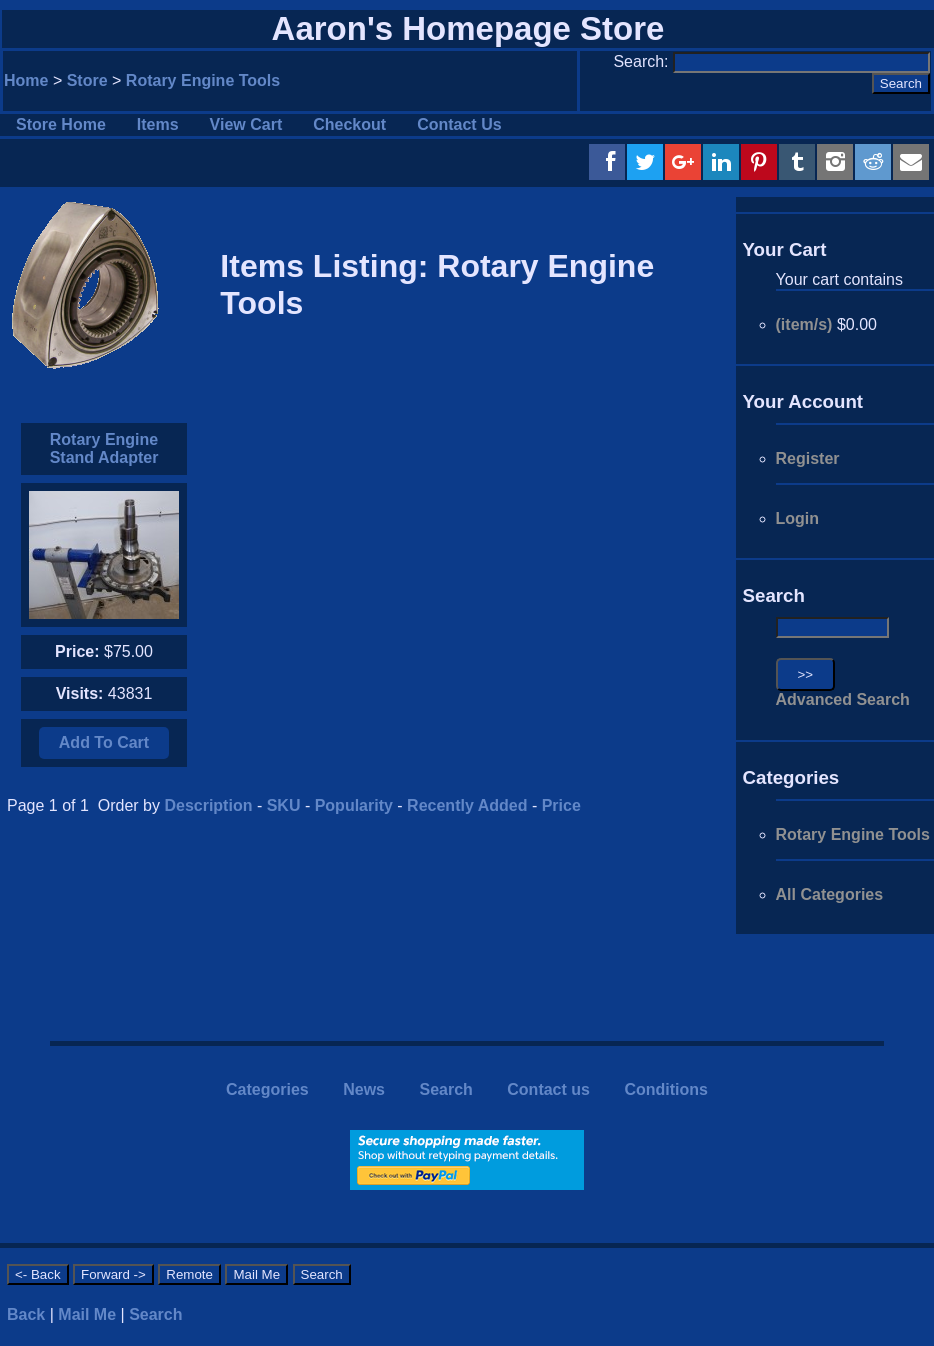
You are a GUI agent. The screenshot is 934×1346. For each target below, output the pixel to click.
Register (808, 458)
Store (87, 80)
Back (26, 1314)
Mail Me (87, 1314)
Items (158, 124)
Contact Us (459, 124)
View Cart (246, 124)
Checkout (349, 124)
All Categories (830, 894)
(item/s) (804, 324)
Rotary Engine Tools (203, 80)
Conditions (666, 1089)
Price (561, 805)
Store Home (61, 124)
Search (445, 1089)
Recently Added (467, 805)
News (364, 1089)
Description (208, 805)
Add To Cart (104, 742)
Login (798, 518)
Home (26, 80)
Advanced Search (843, 699)
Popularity (354, 805)
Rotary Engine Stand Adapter (104, 448)
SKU (284, 805)
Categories (267, 1089)
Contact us (548, 1089)
